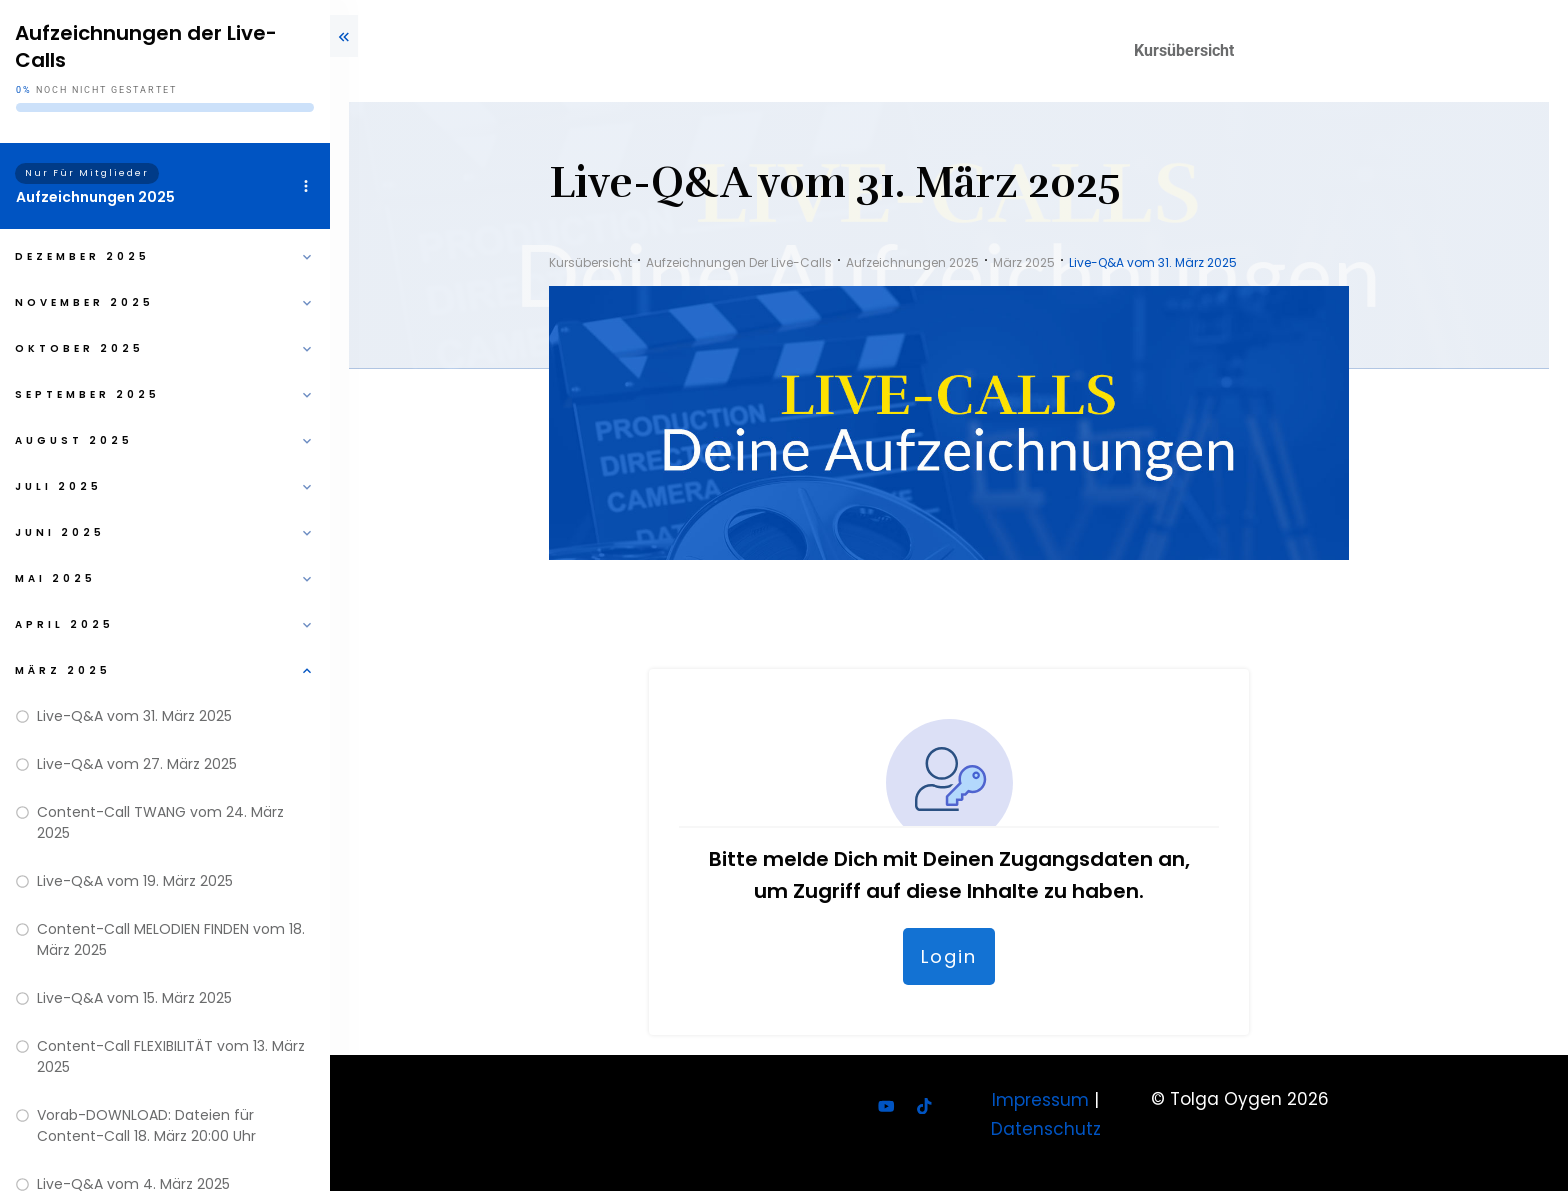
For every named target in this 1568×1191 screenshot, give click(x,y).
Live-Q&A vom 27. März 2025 (137, 764)
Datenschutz (1046, 1129)
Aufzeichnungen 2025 (95, 197)
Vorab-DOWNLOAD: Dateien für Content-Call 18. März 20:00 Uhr (146, 1125)
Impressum (1040, 1100)
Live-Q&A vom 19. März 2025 (135, 881)
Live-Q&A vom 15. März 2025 (134, 998)
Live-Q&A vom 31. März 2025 (134, 716)
